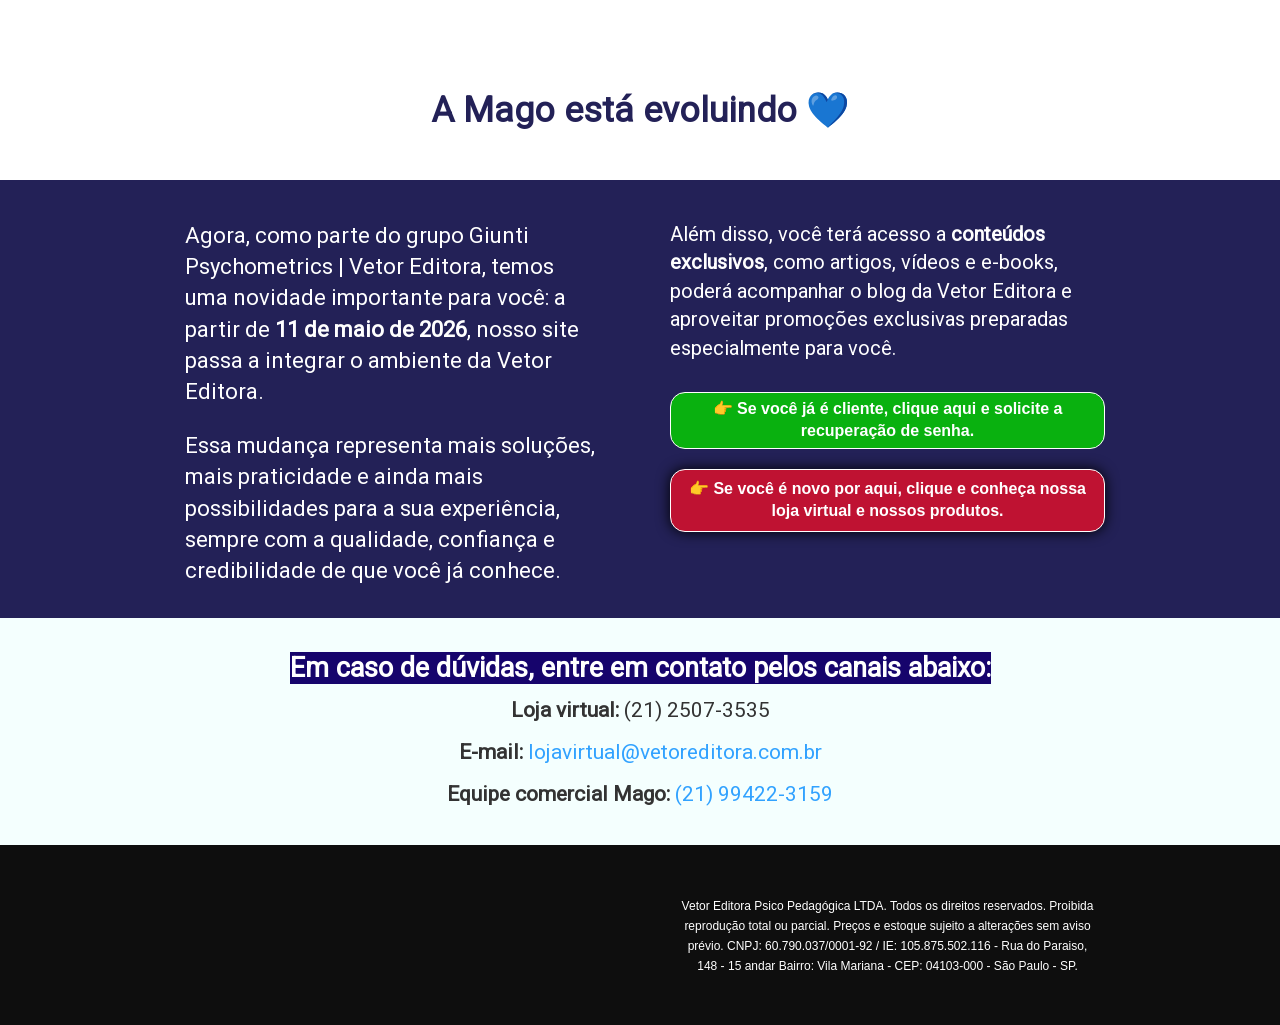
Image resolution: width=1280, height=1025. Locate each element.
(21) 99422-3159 (754, 794)
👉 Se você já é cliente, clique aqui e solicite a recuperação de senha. (888, 420)
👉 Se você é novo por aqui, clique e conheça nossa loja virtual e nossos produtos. (887, 500)
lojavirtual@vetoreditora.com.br (675, 752)
